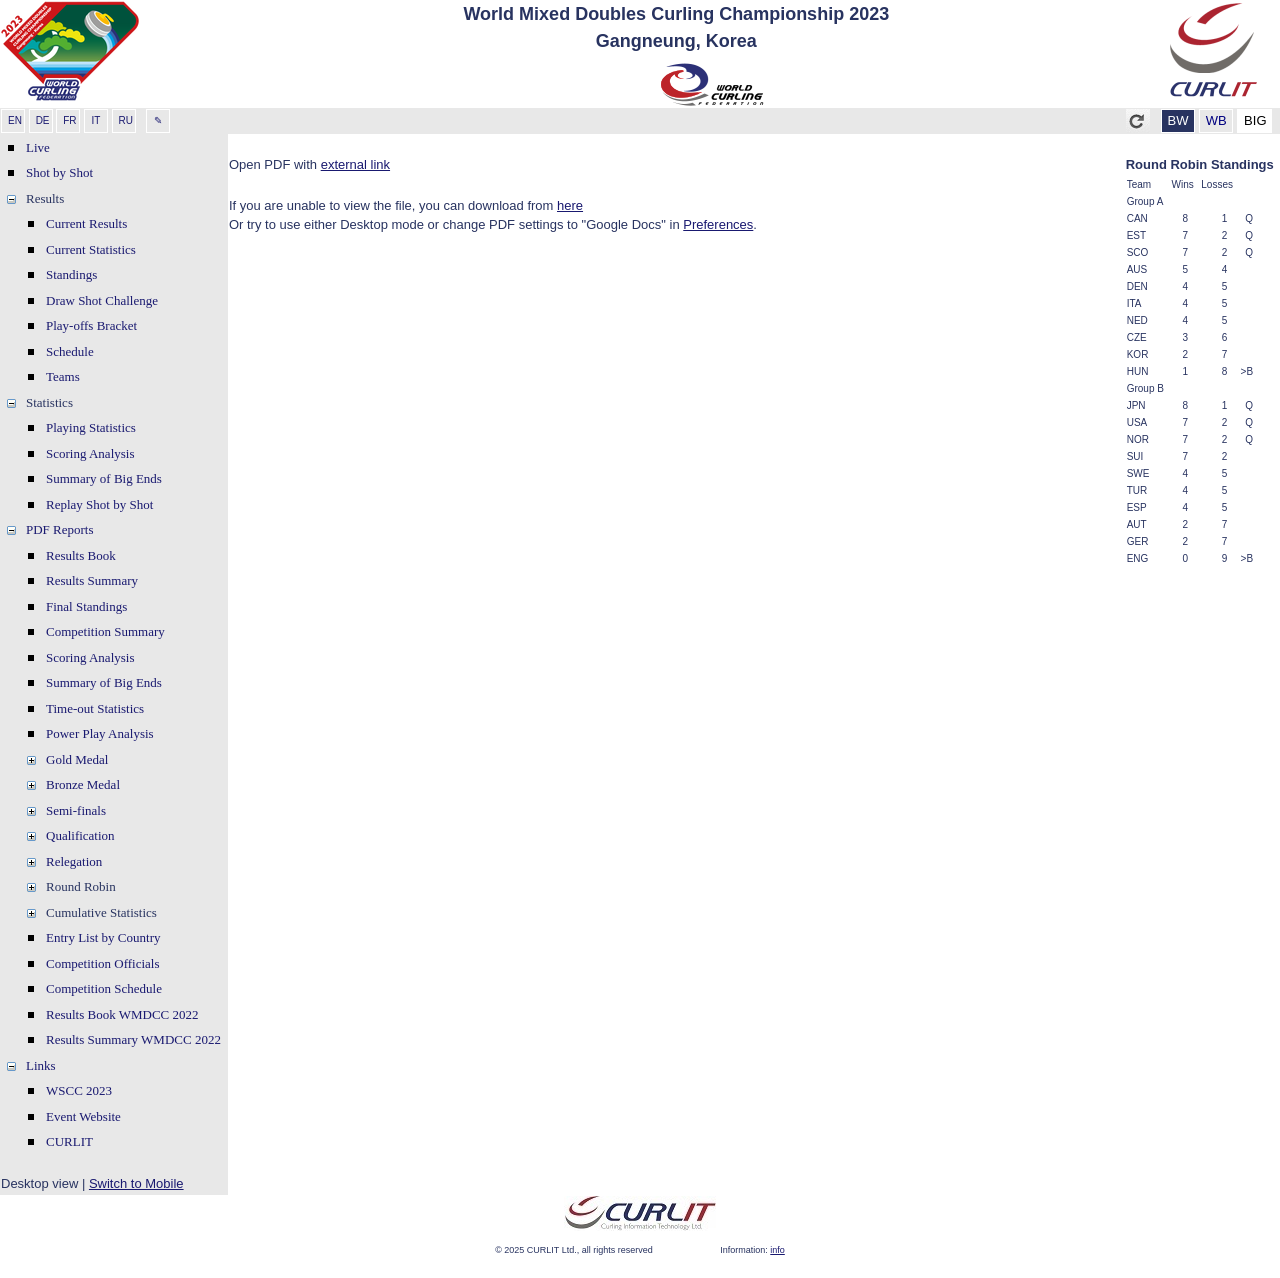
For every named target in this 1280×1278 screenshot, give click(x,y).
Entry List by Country (103, 937)
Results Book (81, 555)
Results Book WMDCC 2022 (122, 1014)
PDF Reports (60, 529)
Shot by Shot (59, 172)
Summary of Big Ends (104, 478)
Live (38, 147)
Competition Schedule (104, 988)
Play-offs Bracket (91, 325)
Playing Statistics (91, 427)
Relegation (74, 861)
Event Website (83, 1116)
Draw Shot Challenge (102, 300)
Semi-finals (76, 810)
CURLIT (69, 1141)
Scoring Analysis (90, 453)
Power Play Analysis (100, 733)
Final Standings (86, 606)
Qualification (80, 835)
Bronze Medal (83, 784)
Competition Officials (103, 963)
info (777, 1250)
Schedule (70, 351)
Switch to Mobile (136, 1183)
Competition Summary (105, 631)
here (570, 205)
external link (355, 164)
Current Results (86, 223)
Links (41, 1065)
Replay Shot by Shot (99, 504)
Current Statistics (91, 249)
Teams (63, 376)
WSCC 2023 (79, 1090)
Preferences (718, 224)
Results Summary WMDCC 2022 (133, 1039)
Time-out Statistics (95, 708)
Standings (71, 274)
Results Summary (92, 580)
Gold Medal (77, 759)
